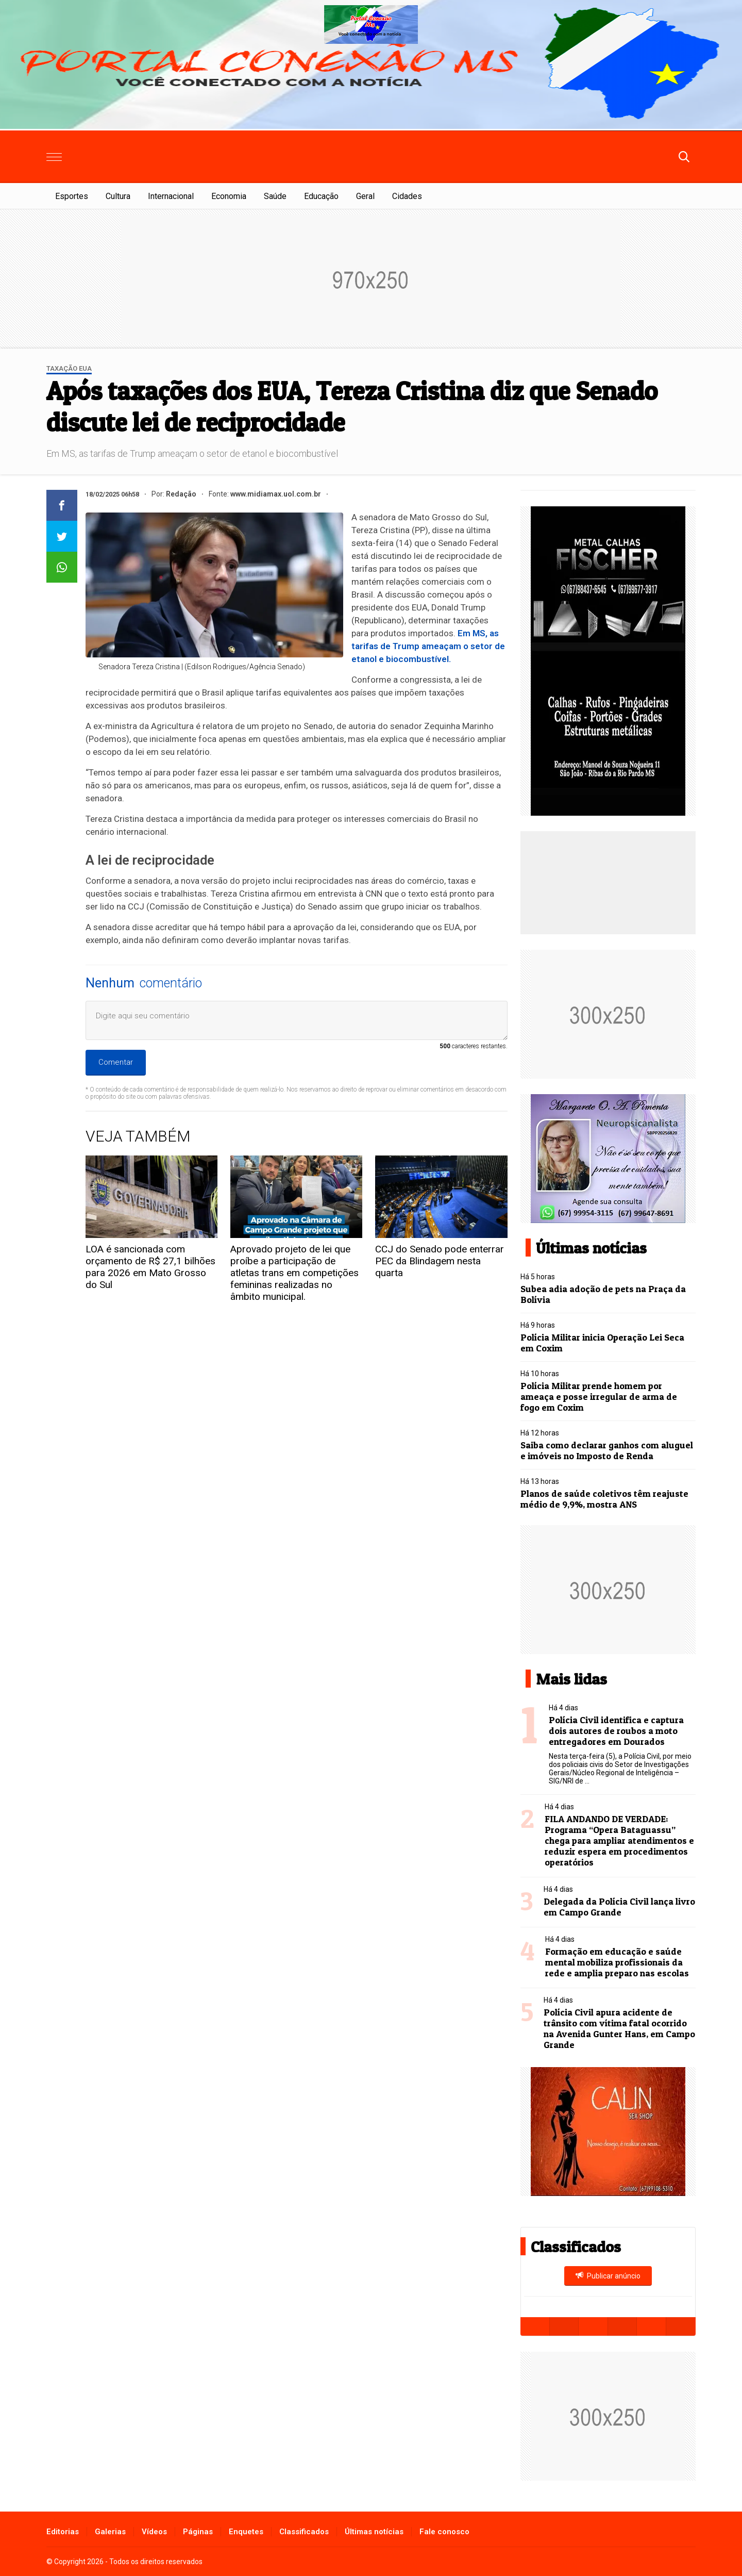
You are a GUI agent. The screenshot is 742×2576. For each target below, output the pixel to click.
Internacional (171, 196)
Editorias (62, 2531)
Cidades (407, 196)
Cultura (118, 196)
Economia (228, 196)
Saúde (275, 196)
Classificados (304, 2531)
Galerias (110, 2531)
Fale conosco (444, 2531)
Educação (321, 196)
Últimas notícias (374, 2531)
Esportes (71, 196)
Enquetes (246, 2531)
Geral (365, 196)
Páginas (198, 2531)
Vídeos (154, 2531)
